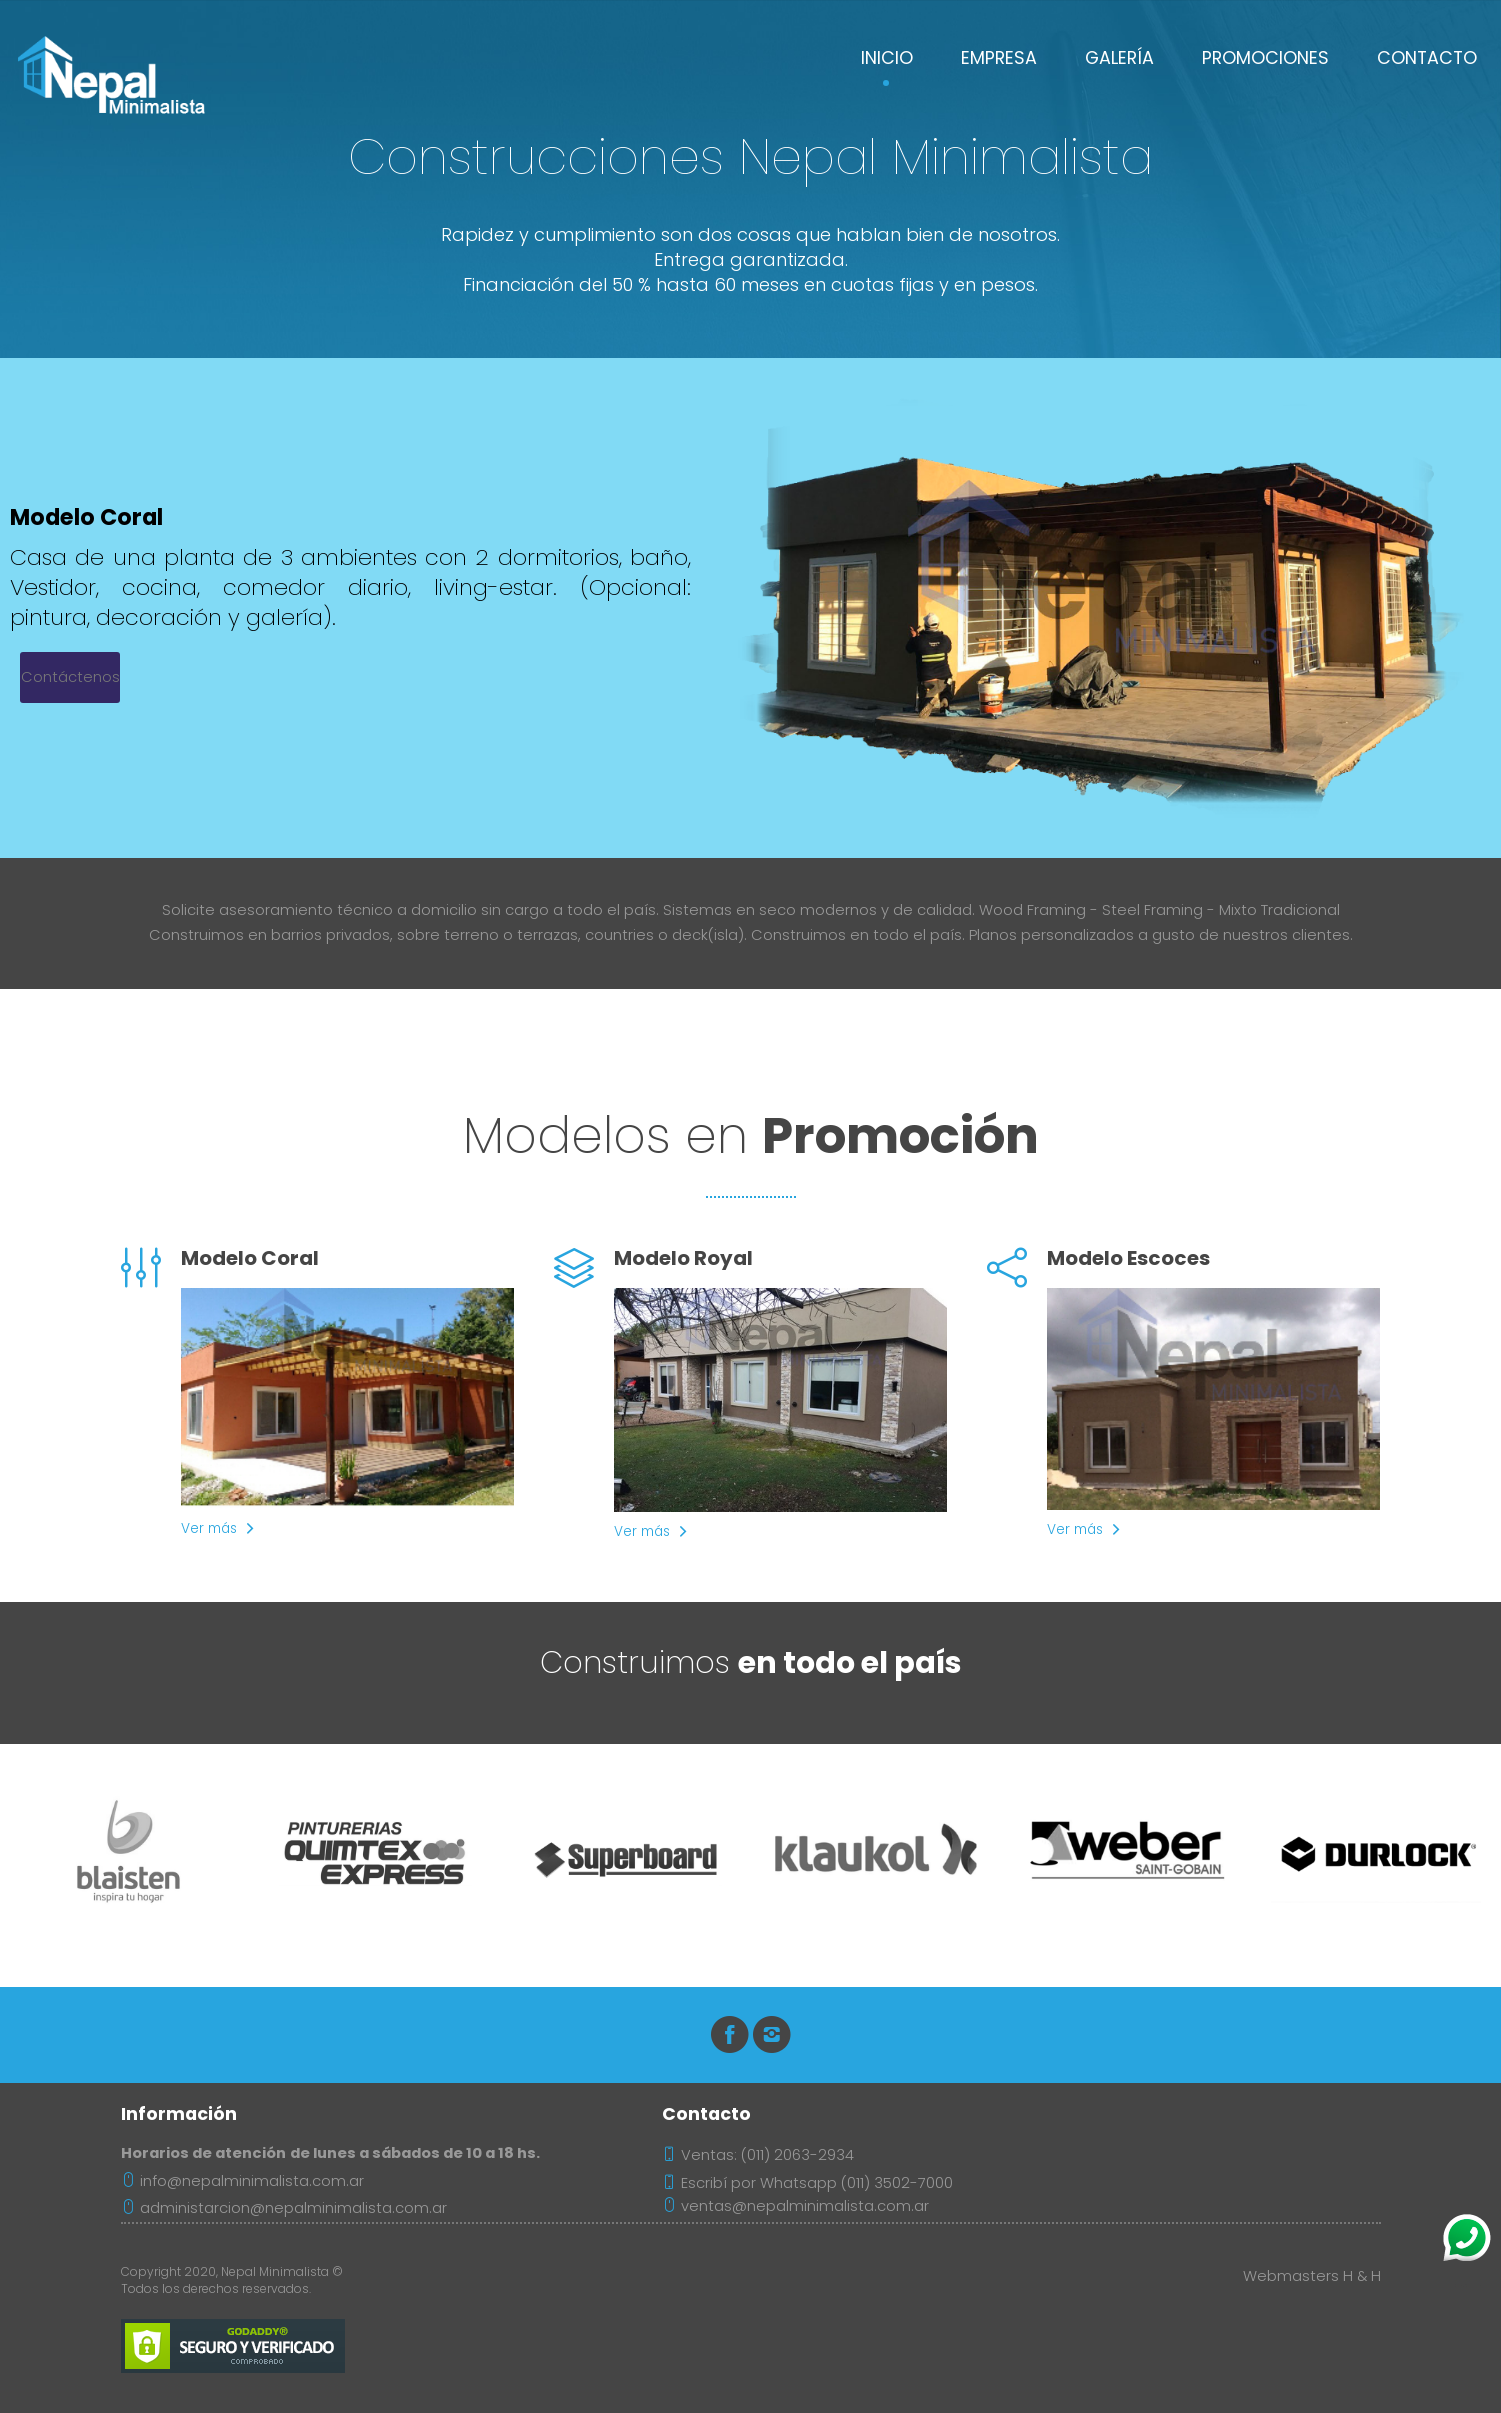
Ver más (209, 1528)
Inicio (887, 58)
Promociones (1265, 58)
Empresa (999, 58)
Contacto (1427, 58)
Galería (1119, 58)
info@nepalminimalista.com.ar (242, 2181)
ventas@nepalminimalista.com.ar (795, 2206)
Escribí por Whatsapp (759, 2183)
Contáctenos (70, 677)
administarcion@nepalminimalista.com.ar (284, 2208)
